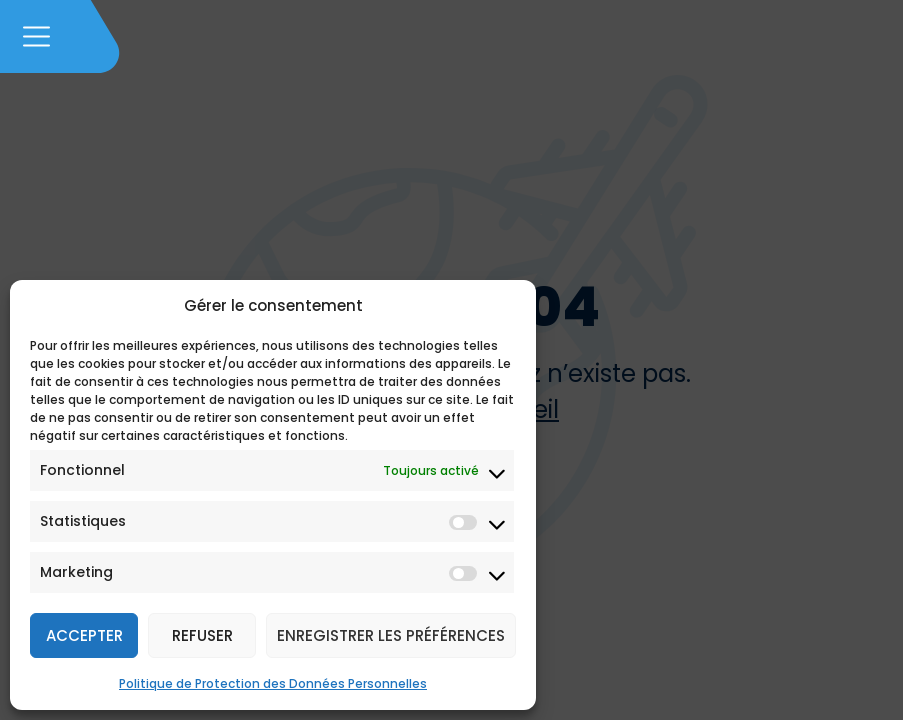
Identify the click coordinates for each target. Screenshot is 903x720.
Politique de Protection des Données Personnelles (273, 683)
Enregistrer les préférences (391, 635)
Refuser (202, 635)
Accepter (84, 635)
